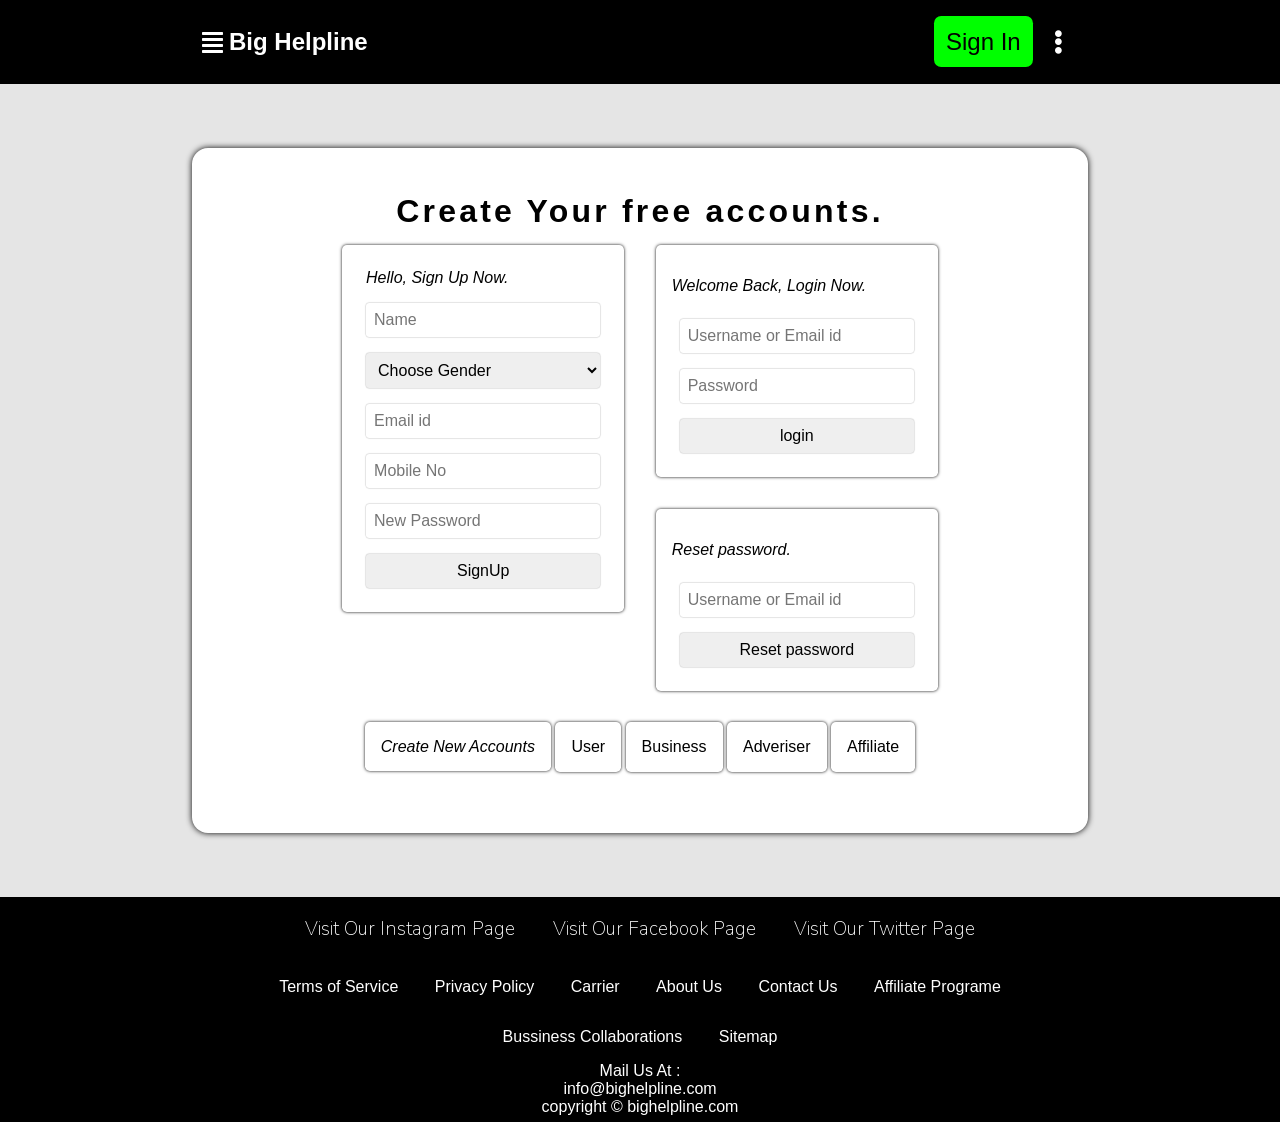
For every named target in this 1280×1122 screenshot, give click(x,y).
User (588, 746)
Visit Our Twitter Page (884, 929)
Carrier (595, 986)
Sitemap (748, 1036)
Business (674, 746)
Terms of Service (338, 986)
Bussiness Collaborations (593, 1036)
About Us (689, 986)
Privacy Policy (485, 986)
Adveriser (777, 746)
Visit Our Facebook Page (654, 929)
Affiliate (873, 746)
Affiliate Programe (937, 986)
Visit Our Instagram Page (410, 929)
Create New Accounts (458, 746)
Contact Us (797, 986)
